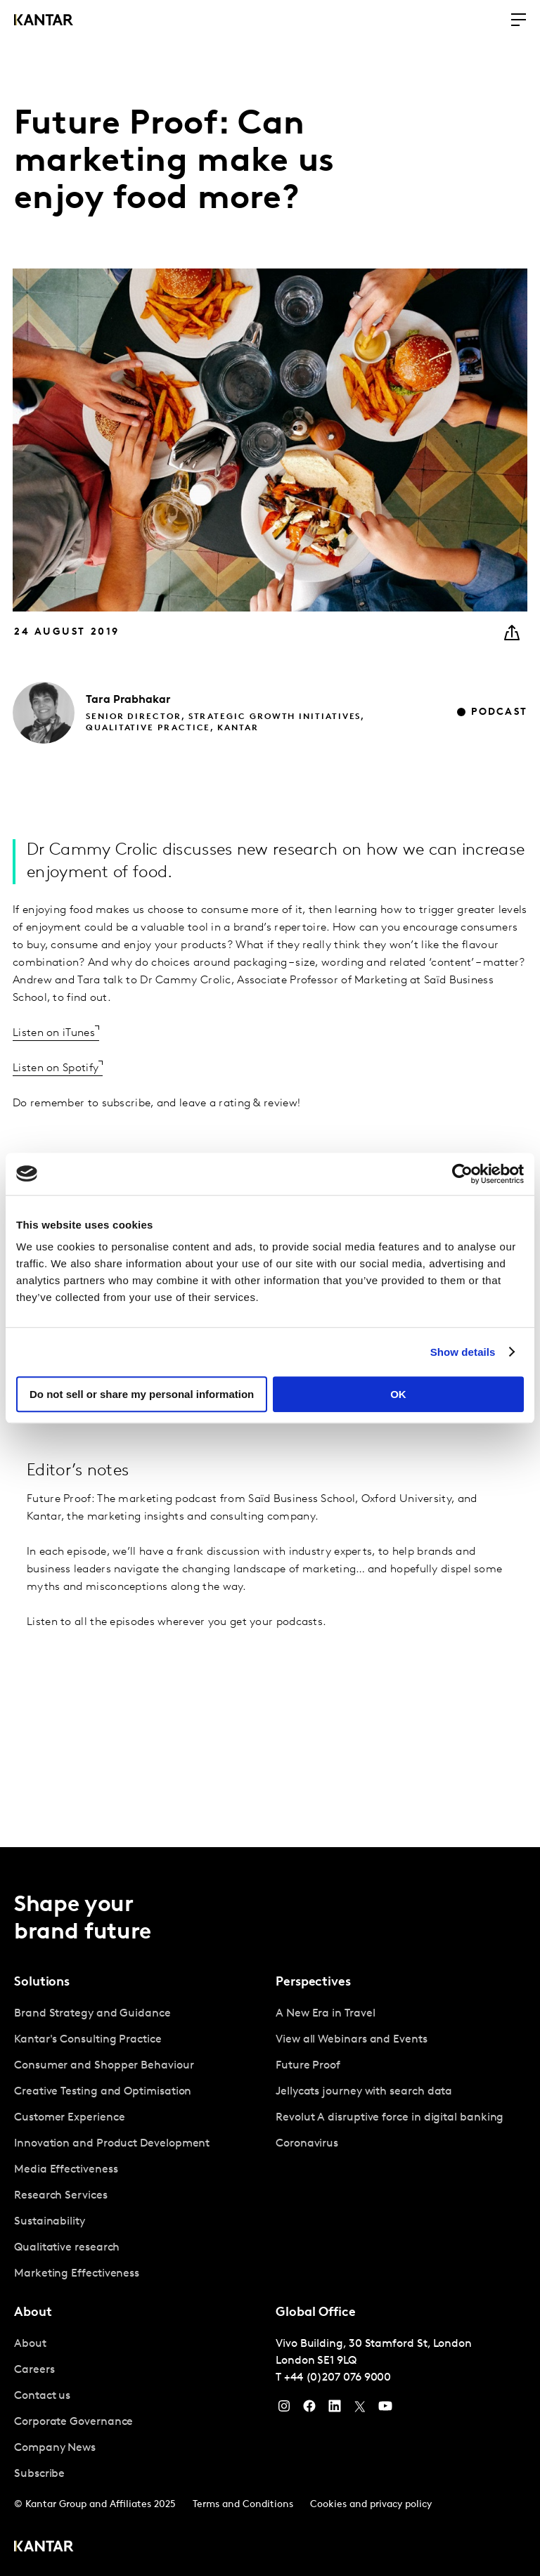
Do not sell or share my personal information (142, 1394)
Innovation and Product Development (112, 2143)
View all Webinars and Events (352, 2039)
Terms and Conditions (243, 2504)
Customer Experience (69, 2117)
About (30, 2344)
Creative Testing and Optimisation (102, 2091)
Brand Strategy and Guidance (92, 2013)
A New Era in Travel (325, 2013)
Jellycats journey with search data (364, 2091)
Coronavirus (307, 2143)
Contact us (42, 2396)
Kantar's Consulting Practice (88, 2039)
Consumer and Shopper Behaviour (104, 2065)
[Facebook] (309, 2409)
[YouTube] (334, 2409)
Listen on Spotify (55, 1068)
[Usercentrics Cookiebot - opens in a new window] (462, 1173)
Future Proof (308, 2065)
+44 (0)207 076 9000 (337, 2377)
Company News (55, 2448)
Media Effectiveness (65, 2169)
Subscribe (39, 2474)
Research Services (61, 2195)
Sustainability (49, 2221)
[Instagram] (284, 2409)
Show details (463, 1352)
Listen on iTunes (54, 1033)
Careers (34, 2370)
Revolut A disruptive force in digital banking (389, 2117)
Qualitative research (67, 2247)
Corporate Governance (73, 2422)
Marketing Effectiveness (76, 2273)
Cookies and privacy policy (371, 2504)
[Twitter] (360, 2409)
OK (398, 1394)
